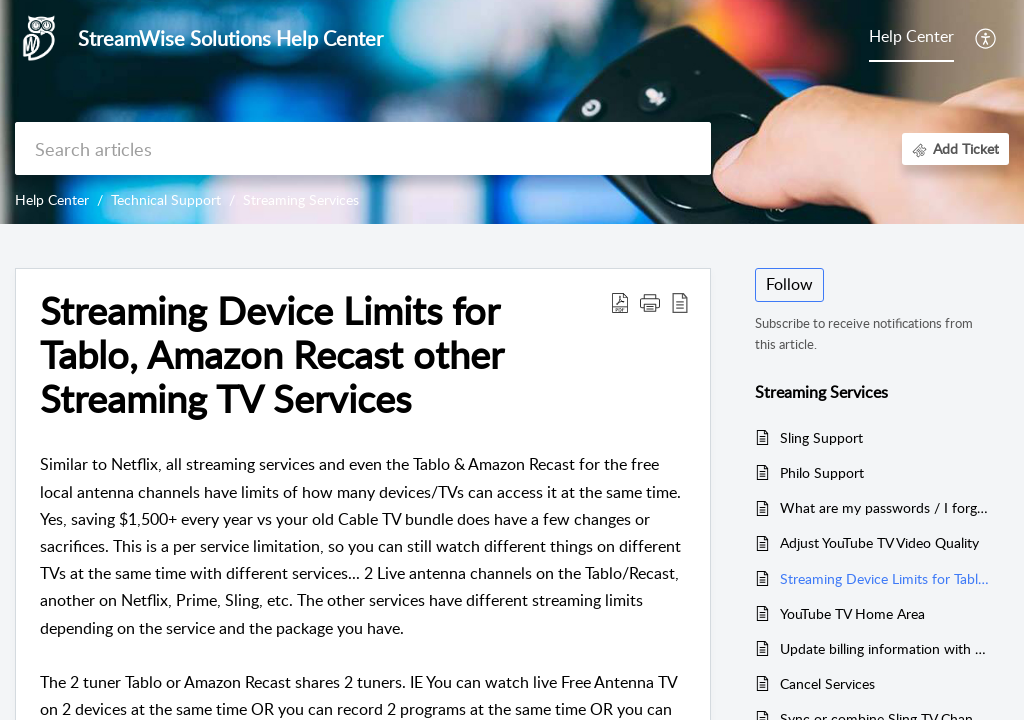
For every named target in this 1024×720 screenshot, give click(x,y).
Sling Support (821, 437)
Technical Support (166, 199)
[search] (363, 148)
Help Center (52, 199)
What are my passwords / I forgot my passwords (884, 507)
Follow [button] (789, 284)
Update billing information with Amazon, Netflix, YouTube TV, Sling (884, 648)
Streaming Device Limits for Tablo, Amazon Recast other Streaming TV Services (884, 578)
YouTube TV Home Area (852, 613)
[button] (986, 38)
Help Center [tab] (911, 36)
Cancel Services (827, 683)
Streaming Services (301, 199)
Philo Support (822, 472)
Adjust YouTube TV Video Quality (879, 542)
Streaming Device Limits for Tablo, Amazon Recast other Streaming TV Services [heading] (271, 354)
